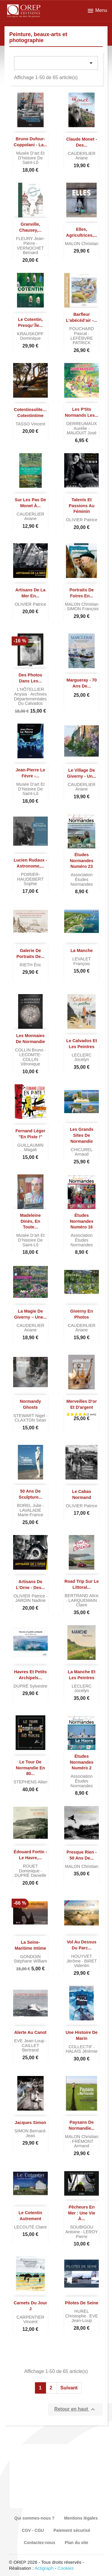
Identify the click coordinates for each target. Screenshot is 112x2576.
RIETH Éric (30, 964)
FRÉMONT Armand (82, 2144)
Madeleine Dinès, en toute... (30, 1221)
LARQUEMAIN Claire (82, 1603)
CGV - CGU (33, 2530)
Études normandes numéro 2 (81, 1762)
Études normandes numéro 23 (81, 860)
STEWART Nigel (29, 1415)
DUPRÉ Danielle (30, 1875)
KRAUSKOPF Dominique (30, 336)
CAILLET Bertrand (30, 2048)
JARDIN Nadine (30, 1600)
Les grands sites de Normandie (81, 1135)
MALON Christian (81, 243)
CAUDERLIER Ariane (82, 156)
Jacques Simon (30, 2122)
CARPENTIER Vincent (30, 2319)
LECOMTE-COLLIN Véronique (30, 1059)
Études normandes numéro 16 (81, 1221)
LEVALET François (81, 961)
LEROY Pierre (87, 2234)
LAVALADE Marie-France (30, 1512)
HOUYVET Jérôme (79, 1958)
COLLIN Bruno (30, 1050)
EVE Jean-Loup (29, 2040)
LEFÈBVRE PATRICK (81, 340)
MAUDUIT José (81, 432)
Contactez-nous (39, 2542)
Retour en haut (75, 2409)
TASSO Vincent (30, 424)
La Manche (81, 950)
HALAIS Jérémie (81, 2051)
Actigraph (44, 2568)
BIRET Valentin (85, 1963)
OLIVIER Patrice (81, 519)
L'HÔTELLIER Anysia (29, 691)
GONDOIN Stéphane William (30, 1959)
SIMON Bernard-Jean (30, 2133)
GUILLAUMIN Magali (30, 1147)
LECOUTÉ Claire (30, 2227)
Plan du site (76, 2542)
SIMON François (83, 608)
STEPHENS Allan (30, 1782)
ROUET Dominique (30, 1868)
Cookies (66, 2568)
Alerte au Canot (30, 2032)
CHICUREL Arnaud (81, 1152)
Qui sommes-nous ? (34, 2518)
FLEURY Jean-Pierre (30, 241)
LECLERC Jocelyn (81, 1057)
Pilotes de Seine (81, 2302)
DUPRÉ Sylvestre (30, 1686)
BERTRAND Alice (82, 1595)
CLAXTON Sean (30, 1420)
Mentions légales (81, 2518)
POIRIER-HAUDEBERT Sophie (30, 879)
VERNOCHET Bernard (30, 250)
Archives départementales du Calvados (30, 699)
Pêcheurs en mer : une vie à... (81, 2213)
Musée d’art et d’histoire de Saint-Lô (30, 158)
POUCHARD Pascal (81, 331)
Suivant (69, 2387)
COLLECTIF (81, 2046)
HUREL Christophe (77, 2313)
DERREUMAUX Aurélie (81, 426)
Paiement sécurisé (71, 2530)
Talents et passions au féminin (81, 505)
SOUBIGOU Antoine (79, 2229)
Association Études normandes (81, 879)
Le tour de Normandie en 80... (30, 1768)
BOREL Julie (30, 1505)
